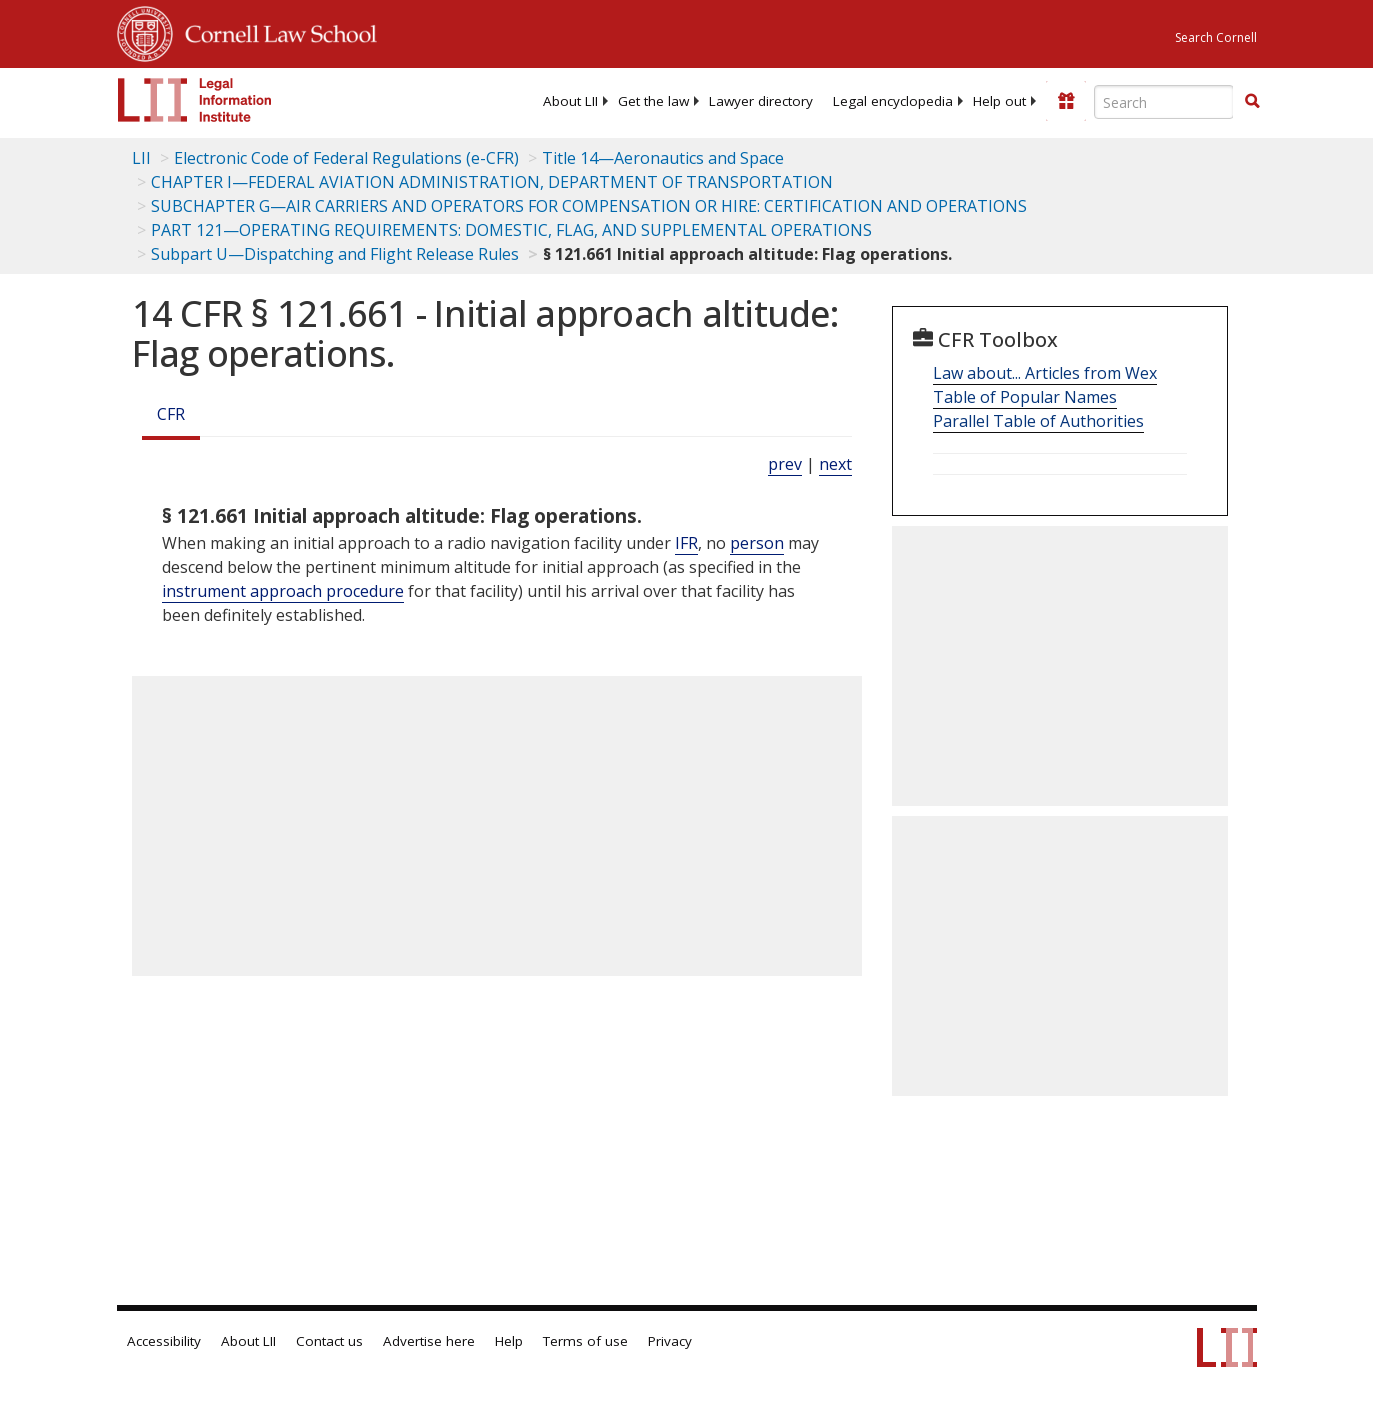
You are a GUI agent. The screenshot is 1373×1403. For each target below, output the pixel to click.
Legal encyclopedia (893, 101)
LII (141, 158)
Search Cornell (1216, 37)
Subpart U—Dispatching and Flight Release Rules (335, 254)
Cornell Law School (275, 31)
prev (785, 464)
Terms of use (585, 1341)
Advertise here (429, 1341)
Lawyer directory (761, 101)
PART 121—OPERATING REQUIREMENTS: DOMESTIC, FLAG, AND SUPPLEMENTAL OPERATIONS (511, 230)
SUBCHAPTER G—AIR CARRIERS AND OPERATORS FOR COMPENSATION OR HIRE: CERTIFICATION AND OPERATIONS (589, 206)
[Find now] (1252, 102)
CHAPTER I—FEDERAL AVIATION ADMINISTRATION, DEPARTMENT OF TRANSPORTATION (492, 182)
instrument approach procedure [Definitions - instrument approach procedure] (283, 591)
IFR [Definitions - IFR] (686, 543)
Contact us (329, 1341)
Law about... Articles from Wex (1045, 373)
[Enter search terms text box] (1164, 102)
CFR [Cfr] (171, 414)
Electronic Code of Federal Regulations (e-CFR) (346, 158)
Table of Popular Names (1025, 397)
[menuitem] (570, 101)
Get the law (653, 101)
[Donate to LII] (1066, 101)
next (835, 464)
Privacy (670, 1341)
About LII (570, 101)
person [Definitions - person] (757, 543)
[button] (1252, 101)
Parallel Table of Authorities (1038, 421)
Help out (999, 101)
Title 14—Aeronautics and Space (663, 158)
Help (509, 1341)
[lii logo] (195, 100)
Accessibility (164, 1341)
